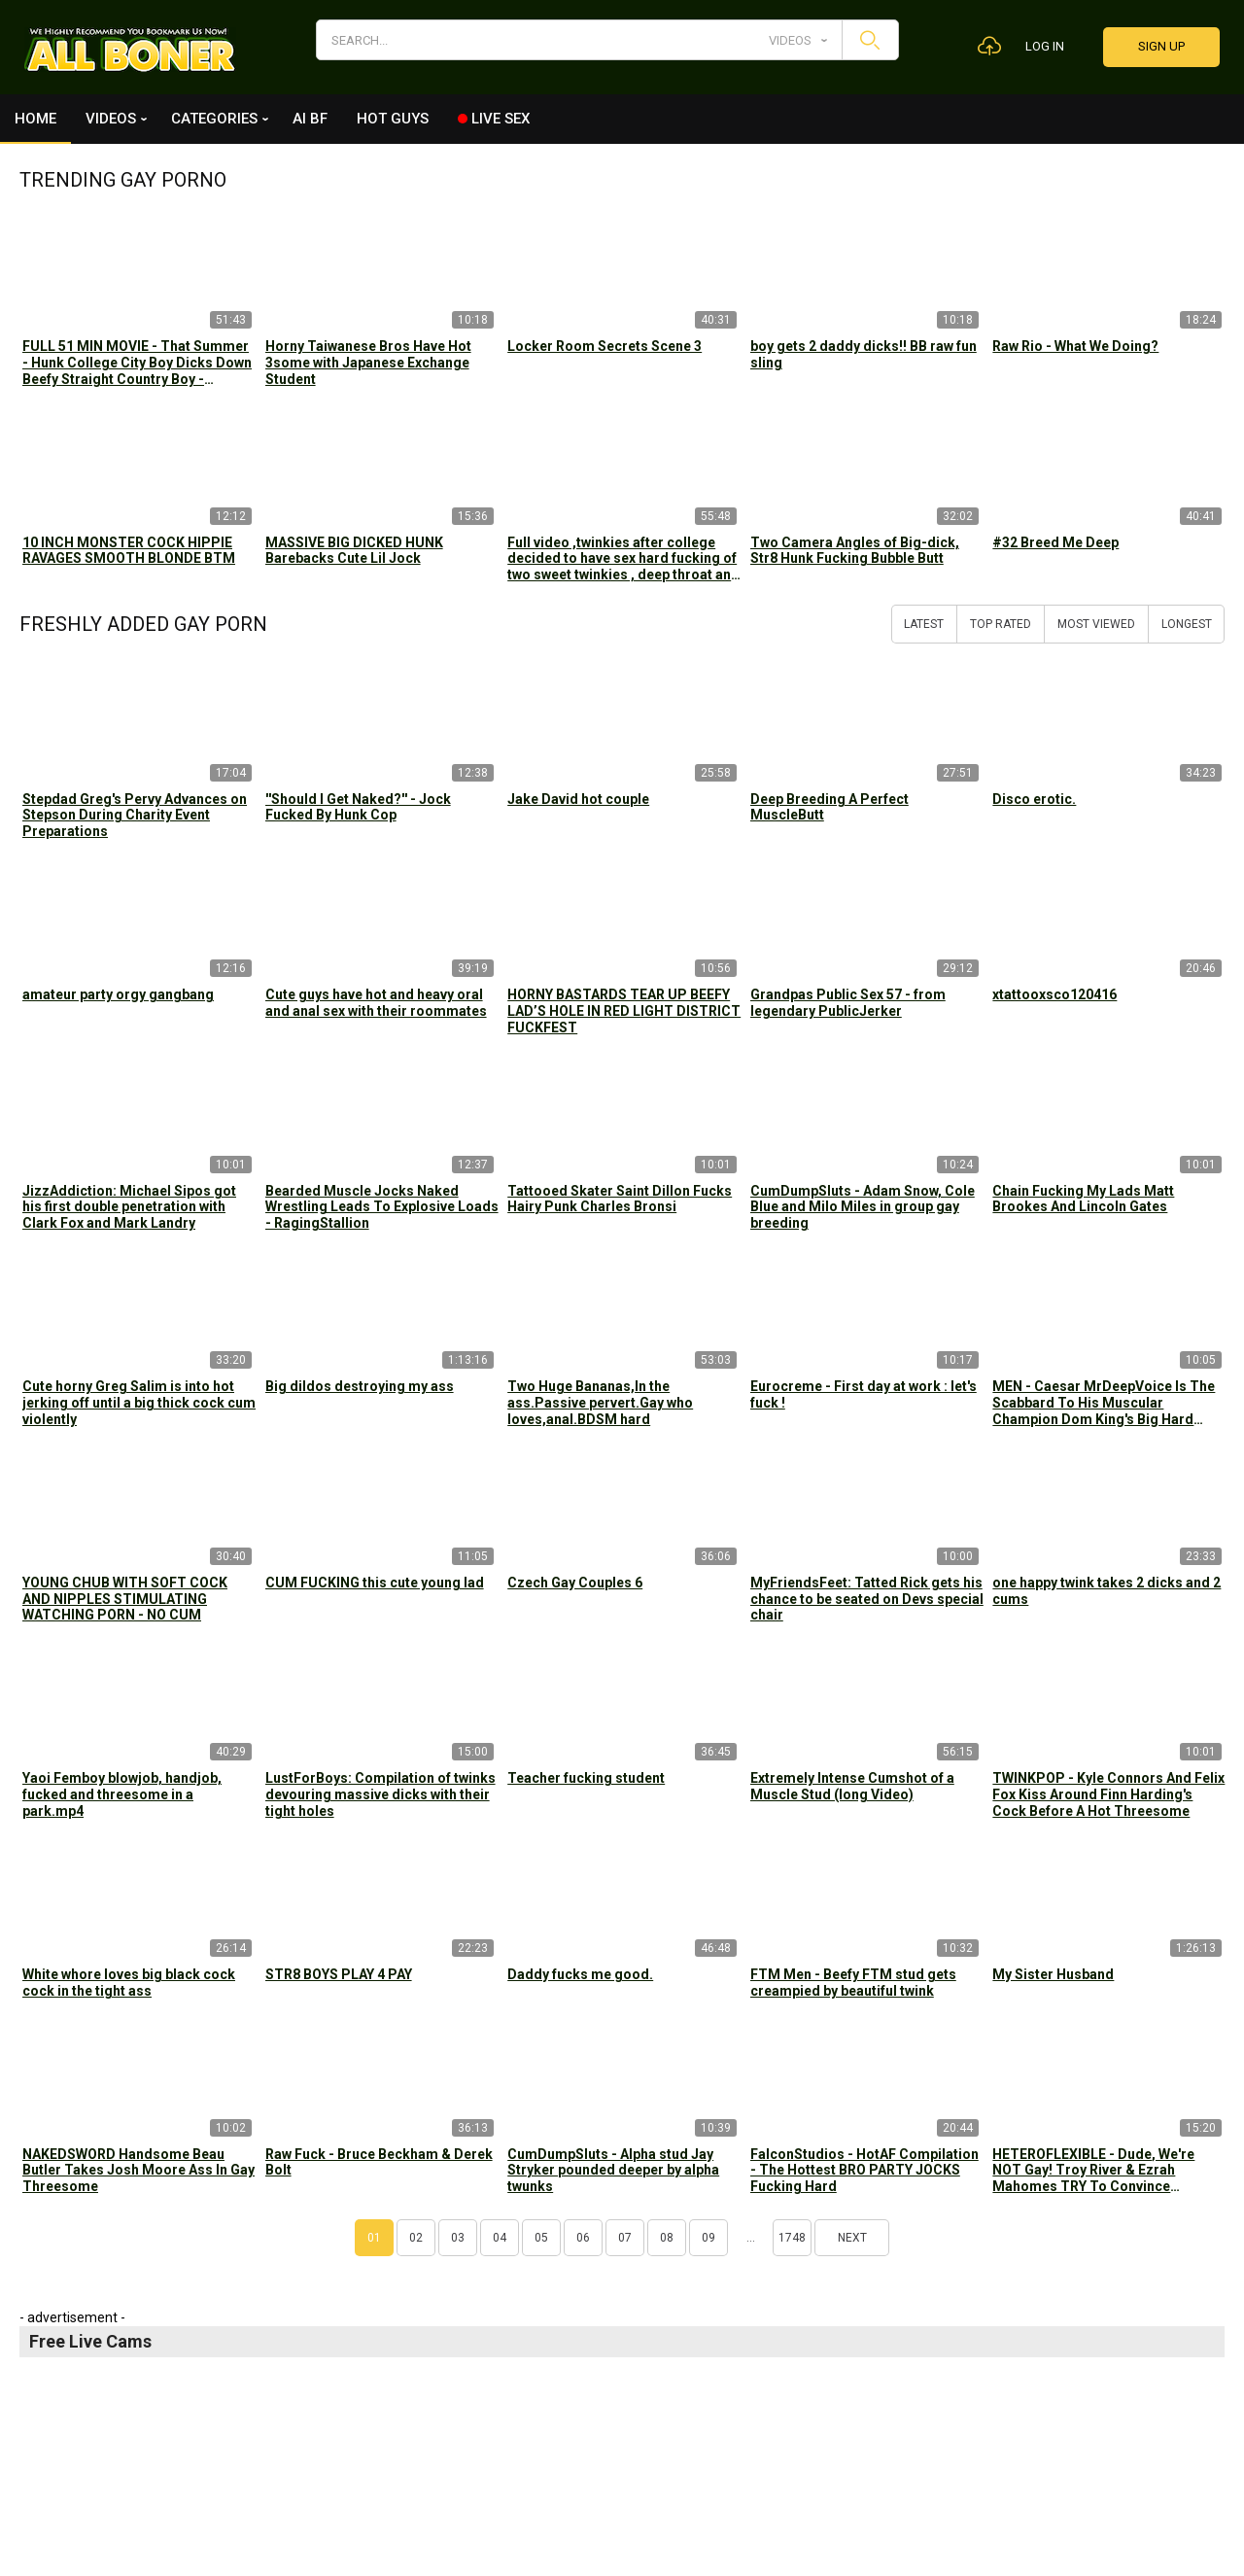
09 (708, 2238)
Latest (924, 624)
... (750, 2238)
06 (583, 2238)
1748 (792, 2238)
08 (667, 2238)
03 (458, 2238)
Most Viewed (1096, 624)
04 (499, 2238)
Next (852, 2238)
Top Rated (1000, 624)
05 (541, 2238)
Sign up (1161, 46)
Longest (1186, 624)
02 (416, 2238)
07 (625, 2238)
